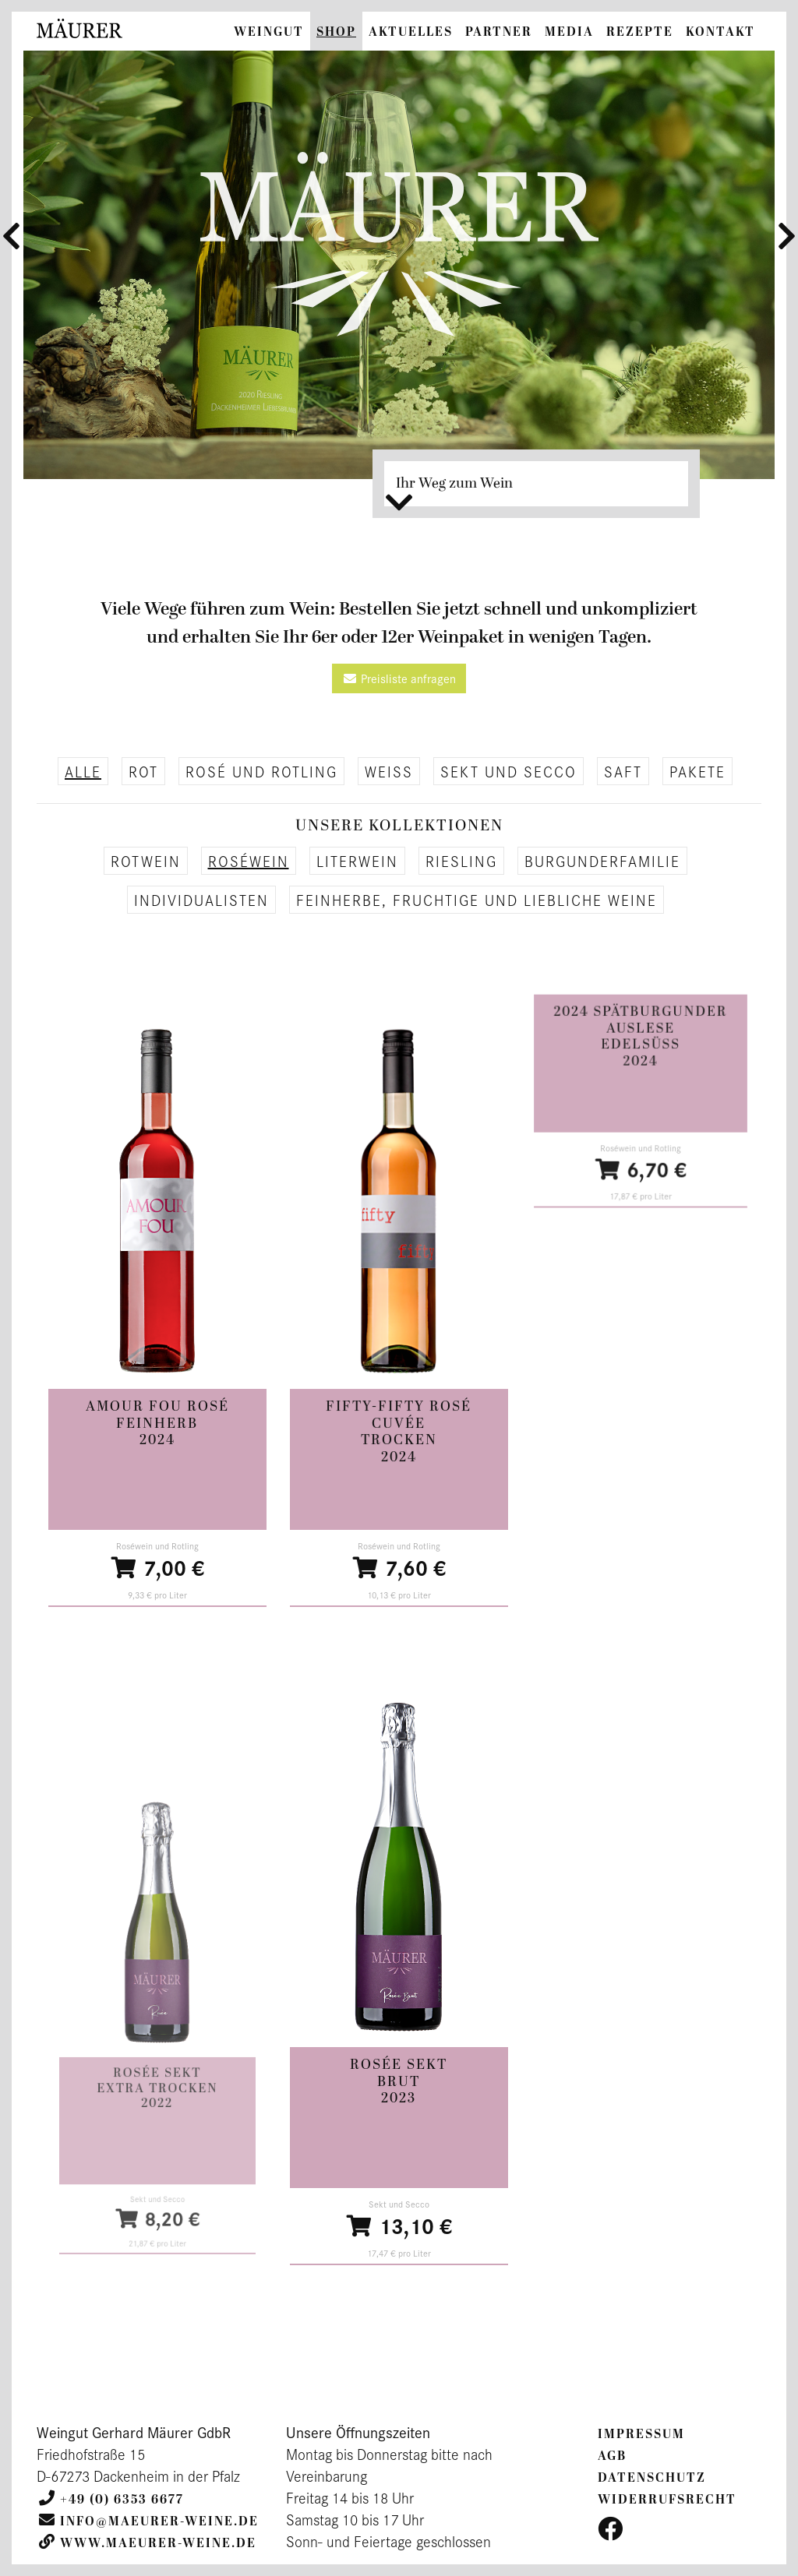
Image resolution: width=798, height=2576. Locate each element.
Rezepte (639, 32)
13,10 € (399, 2216)
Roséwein (248, 861)
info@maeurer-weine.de (159, 2521)
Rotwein (146, 861)
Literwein (357, 861)
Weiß (389, 771)
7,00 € (157, 1558)
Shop (336, 32)
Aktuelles (411, 32)
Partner (498, 32)
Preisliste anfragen (399, 678)
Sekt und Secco (508, 771)
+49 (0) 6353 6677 (122, 2499)
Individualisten (201, 900)
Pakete (697, 771)
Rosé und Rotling (261, 771)
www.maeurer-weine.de (158, 2543)
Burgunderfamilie (602, 861)
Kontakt (720, 32)
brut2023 (399, 2089)
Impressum (641, 2434)
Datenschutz (652, 2478)
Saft (623, 771)
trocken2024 (399, 1450)
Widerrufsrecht (667, 2499)
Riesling (461, 861)
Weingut (269, 32)
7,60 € (399, 1543)
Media (569, 32)
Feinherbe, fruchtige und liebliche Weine (476, 900)
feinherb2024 (157, 1431)
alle (83, 771)
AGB (612, 2456)
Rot (143, 771)
